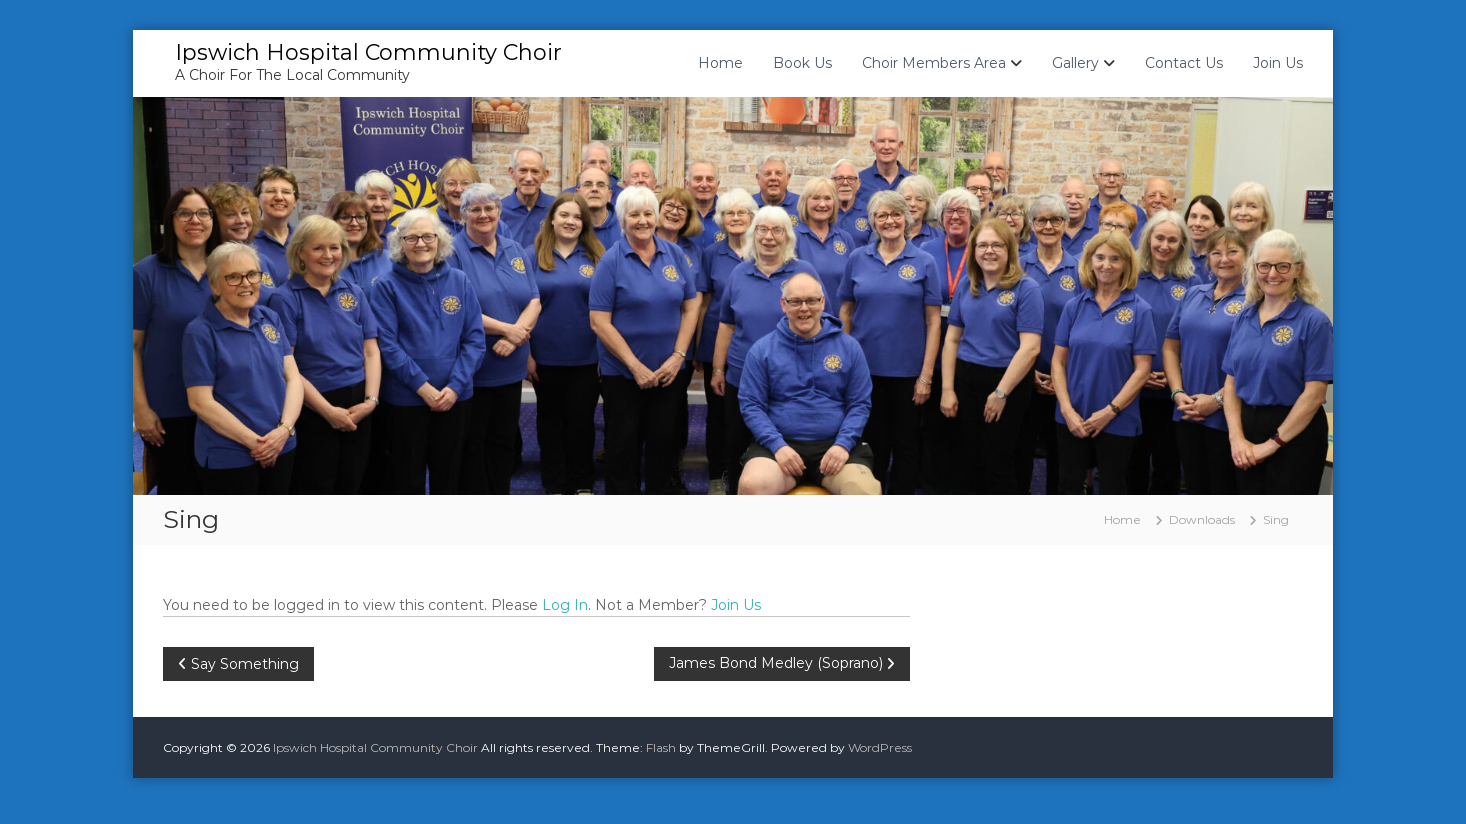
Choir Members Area (934, 63)
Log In (565, 605)
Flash (661, 747)
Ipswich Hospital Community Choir (368, 52)
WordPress (880, 747)
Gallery (1075, 63)
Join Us (1278, 63)
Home (720, 63)
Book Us (802, 63)
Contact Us (1184, 63)
